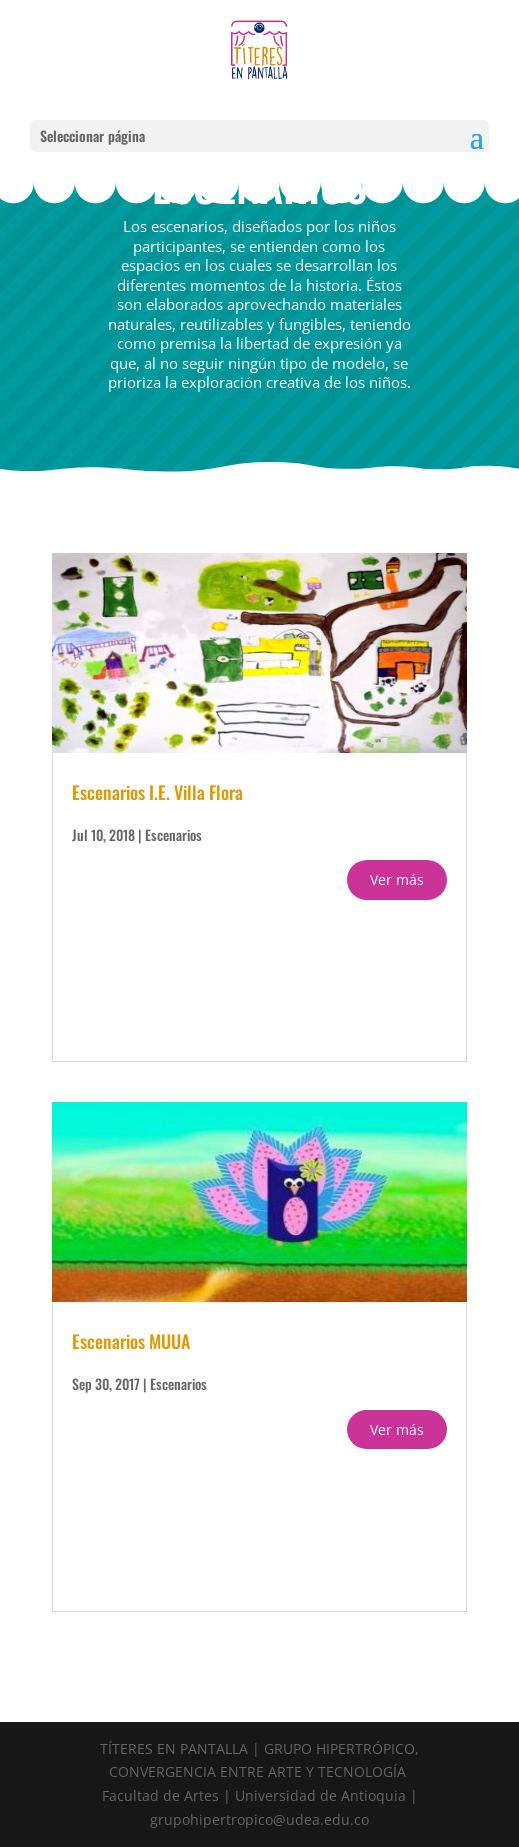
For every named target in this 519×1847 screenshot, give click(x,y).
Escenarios (173, 834)
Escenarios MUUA (131, 1341)
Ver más (397, 879)
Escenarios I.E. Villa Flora (157, 792)
